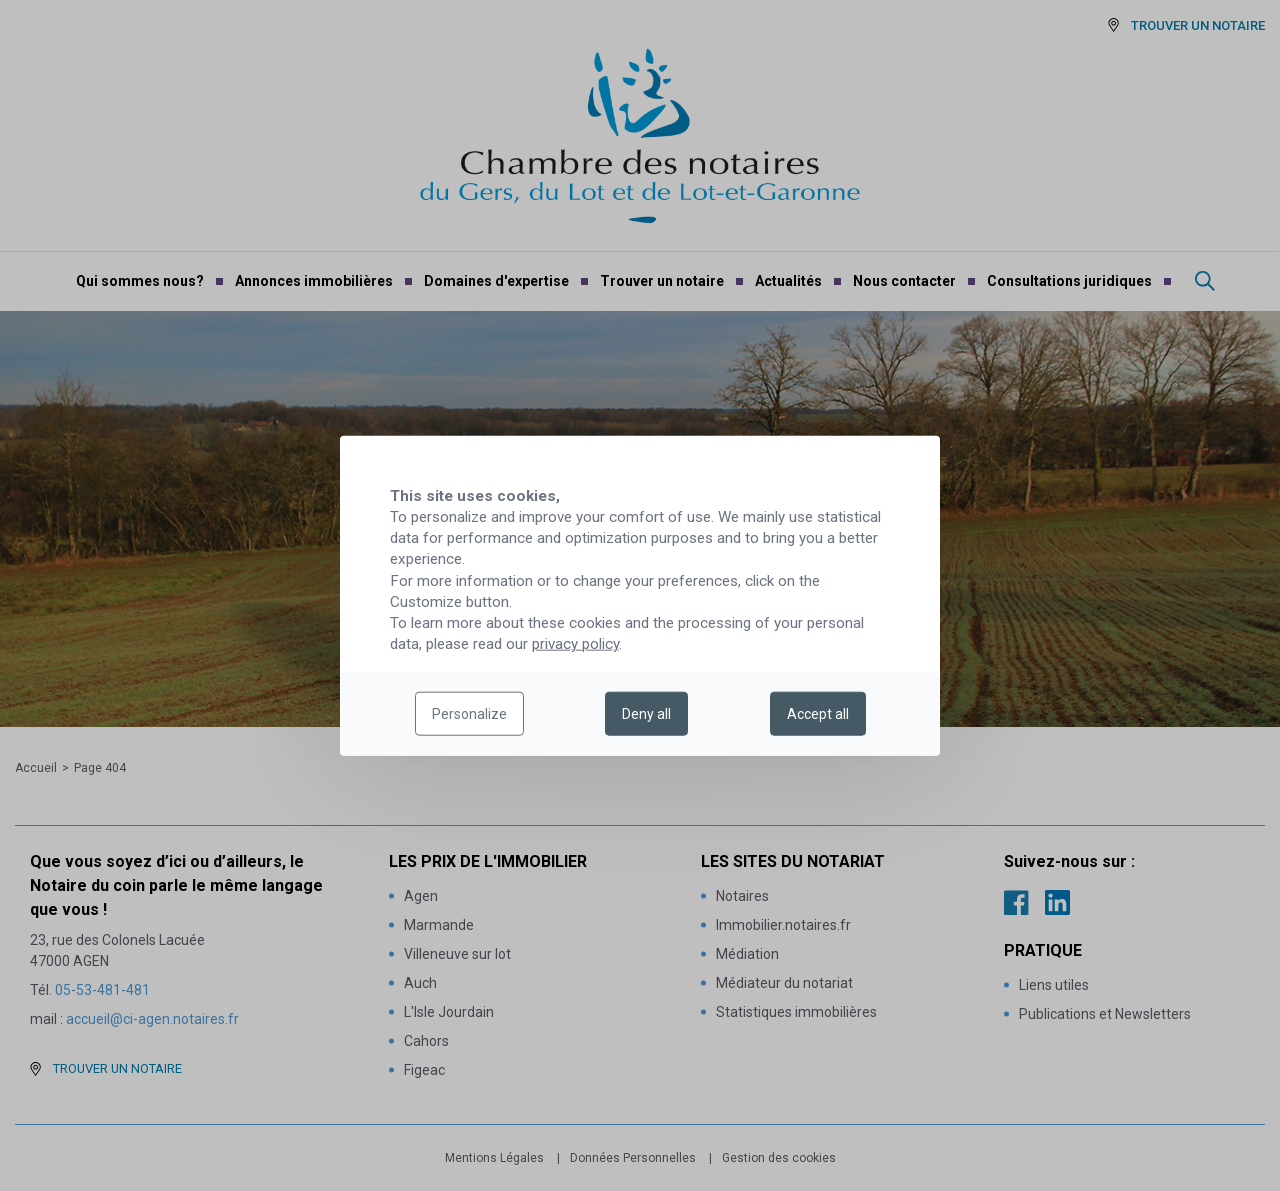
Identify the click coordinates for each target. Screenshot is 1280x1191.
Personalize (469, 714)
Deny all (646, 714)
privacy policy (575, 644)
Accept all (818, 714)
